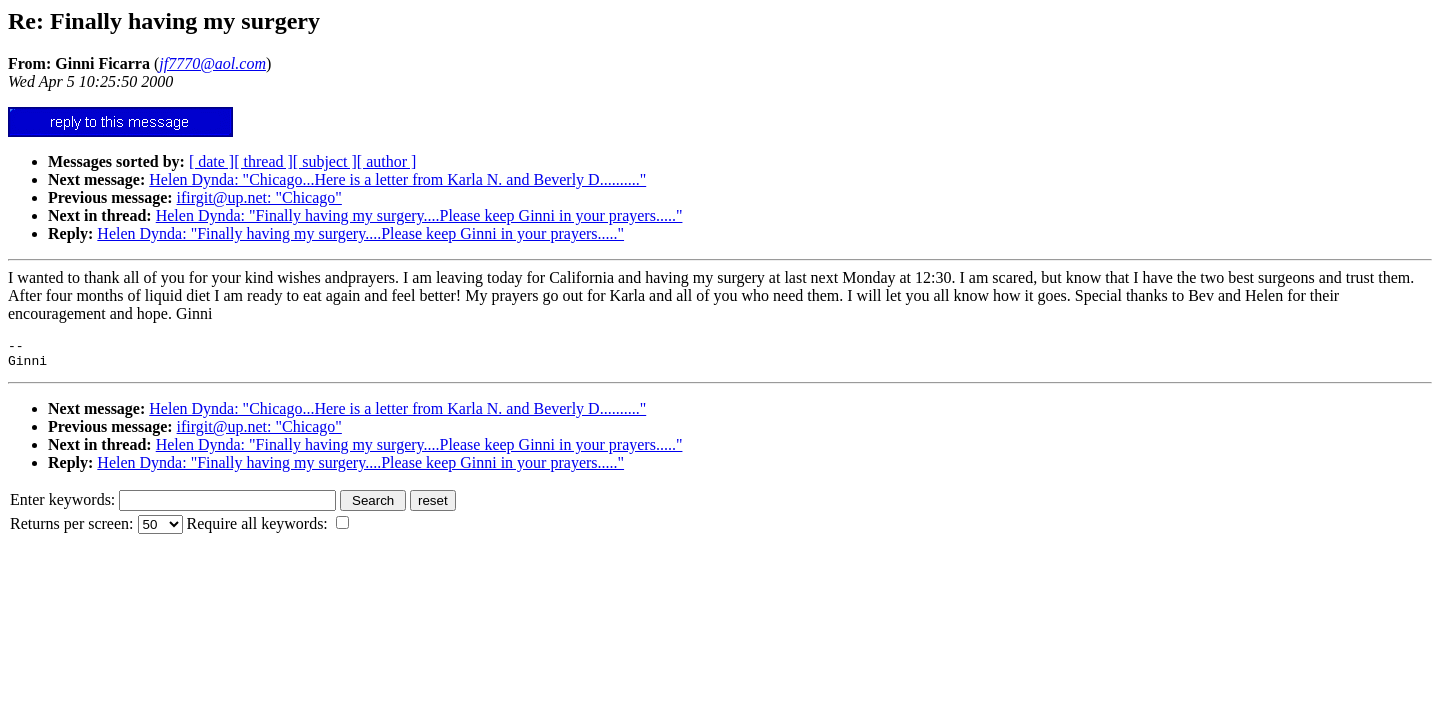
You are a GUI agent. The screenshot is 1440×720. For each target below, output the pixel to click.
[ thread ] (263, 161)
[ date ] (211, 161)
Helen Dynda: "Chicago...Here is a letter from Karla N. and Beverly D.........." (397, 179)
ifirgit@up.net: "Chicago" (259, 197)
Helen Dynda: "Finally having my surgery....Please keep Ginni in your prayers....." (419, 215)
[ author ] (387, 161)
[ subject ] (325, 161)
